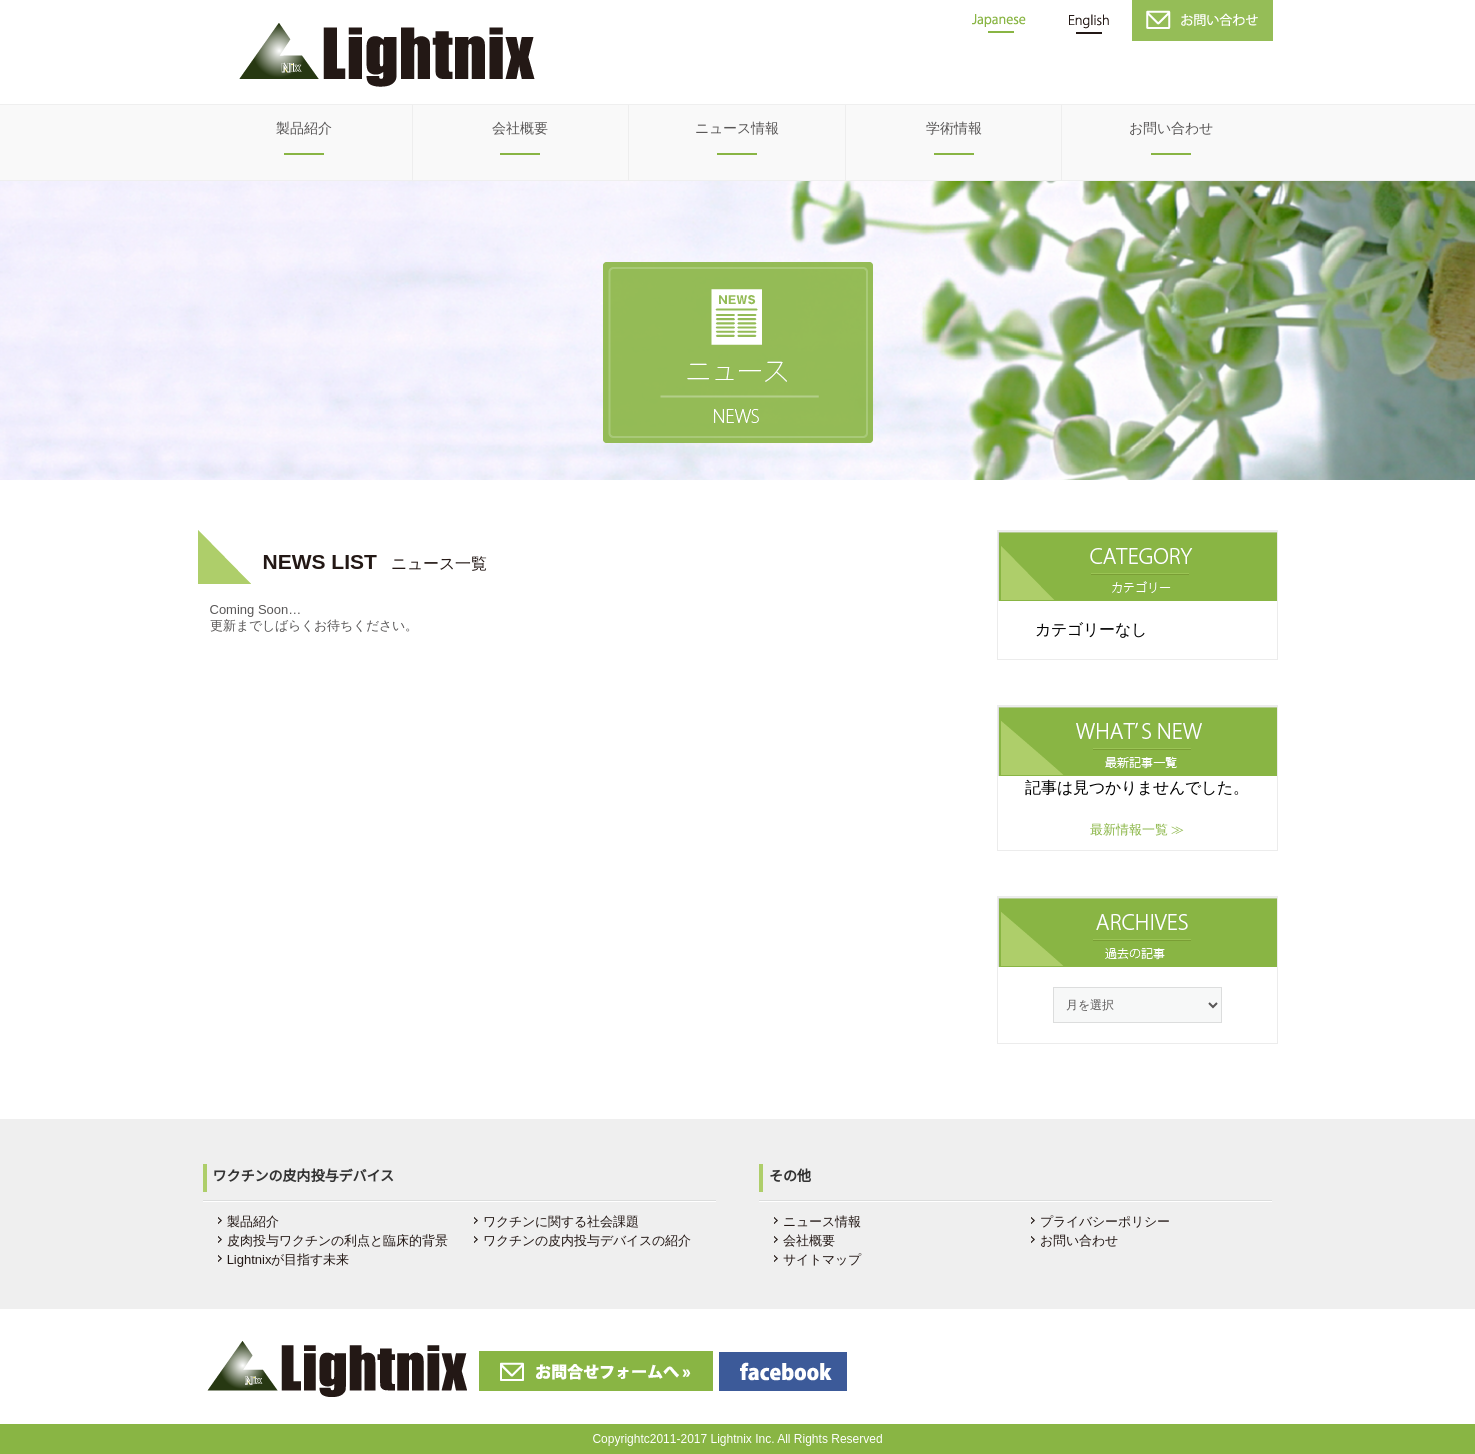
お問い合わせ (1171, 128)
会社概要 (520, 128)
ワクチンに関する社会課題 (561, 1221)
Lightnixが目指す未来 (288, 1259)
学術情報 (954, 128)
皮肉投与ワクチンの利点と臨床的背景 (337, 1240)
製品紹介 (304, 128)
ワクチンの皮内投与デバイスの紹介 (587, 1240)
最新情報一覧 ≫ (1137, 829)
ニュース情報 (737, 128)
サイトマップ (822, 1259)
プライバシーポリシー (1105, 1221)
